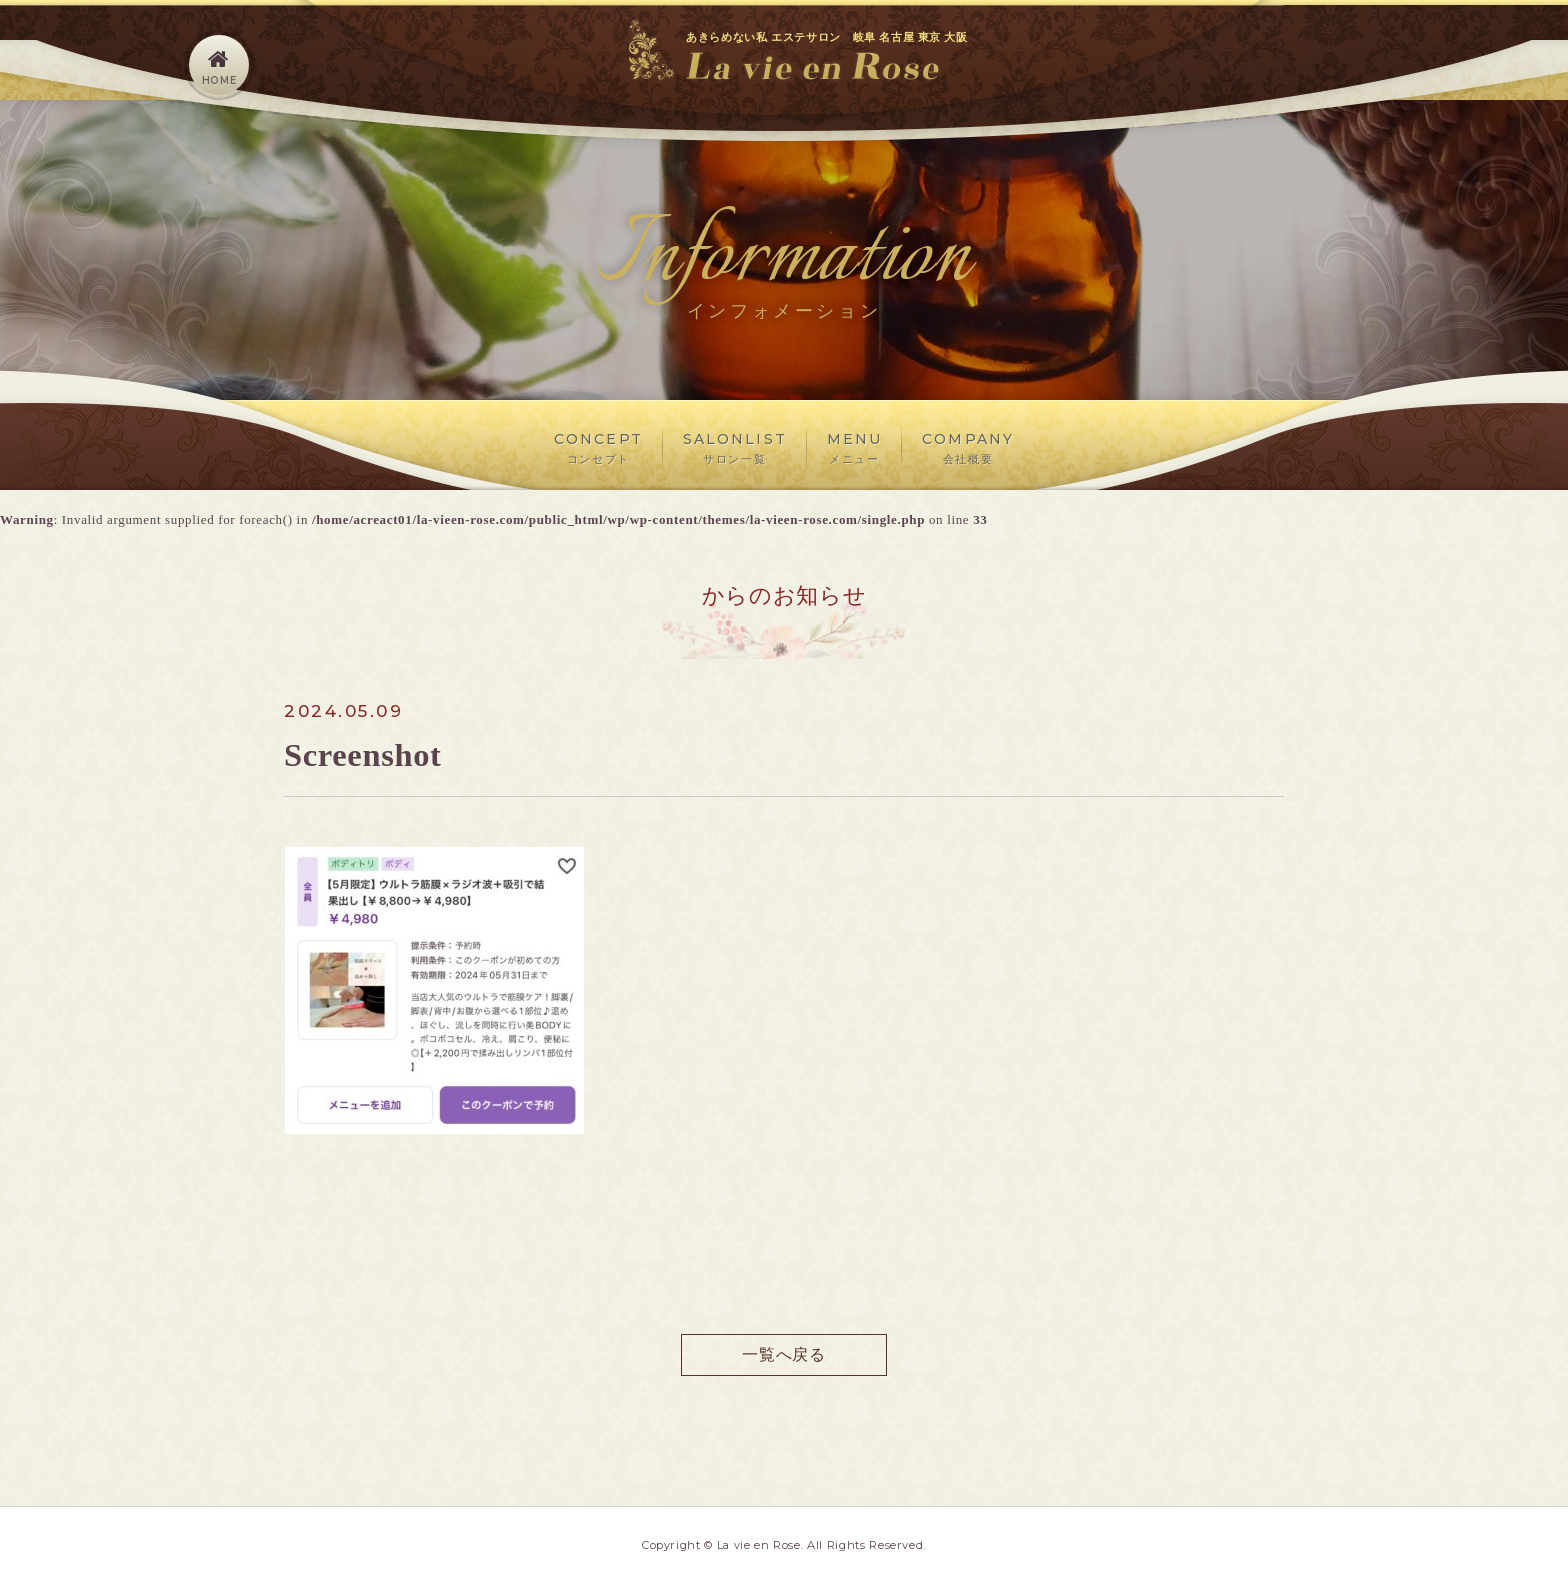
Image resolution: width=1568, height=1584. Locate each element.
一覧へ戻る (783, 1354)
